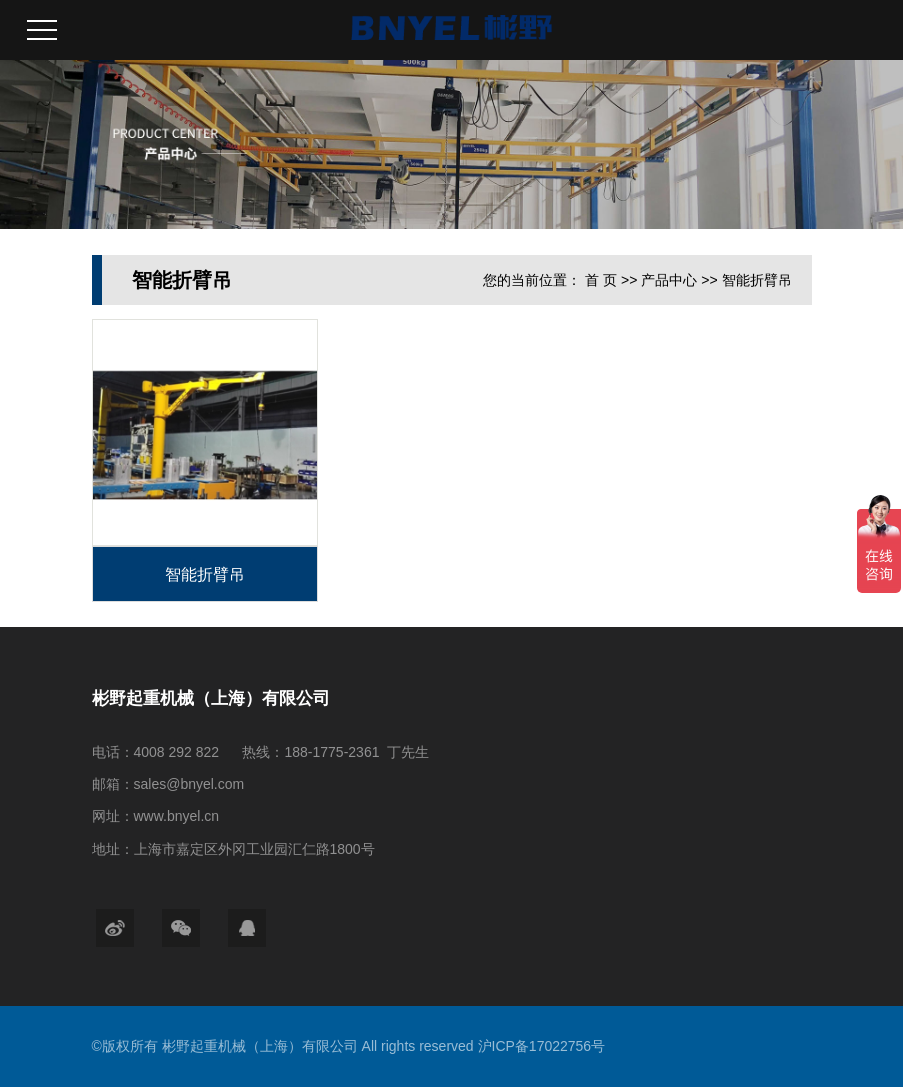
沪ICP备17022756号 (542, 1046)
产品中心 (669, 280)
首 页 (601, 280)
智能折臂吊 (757, 280)
